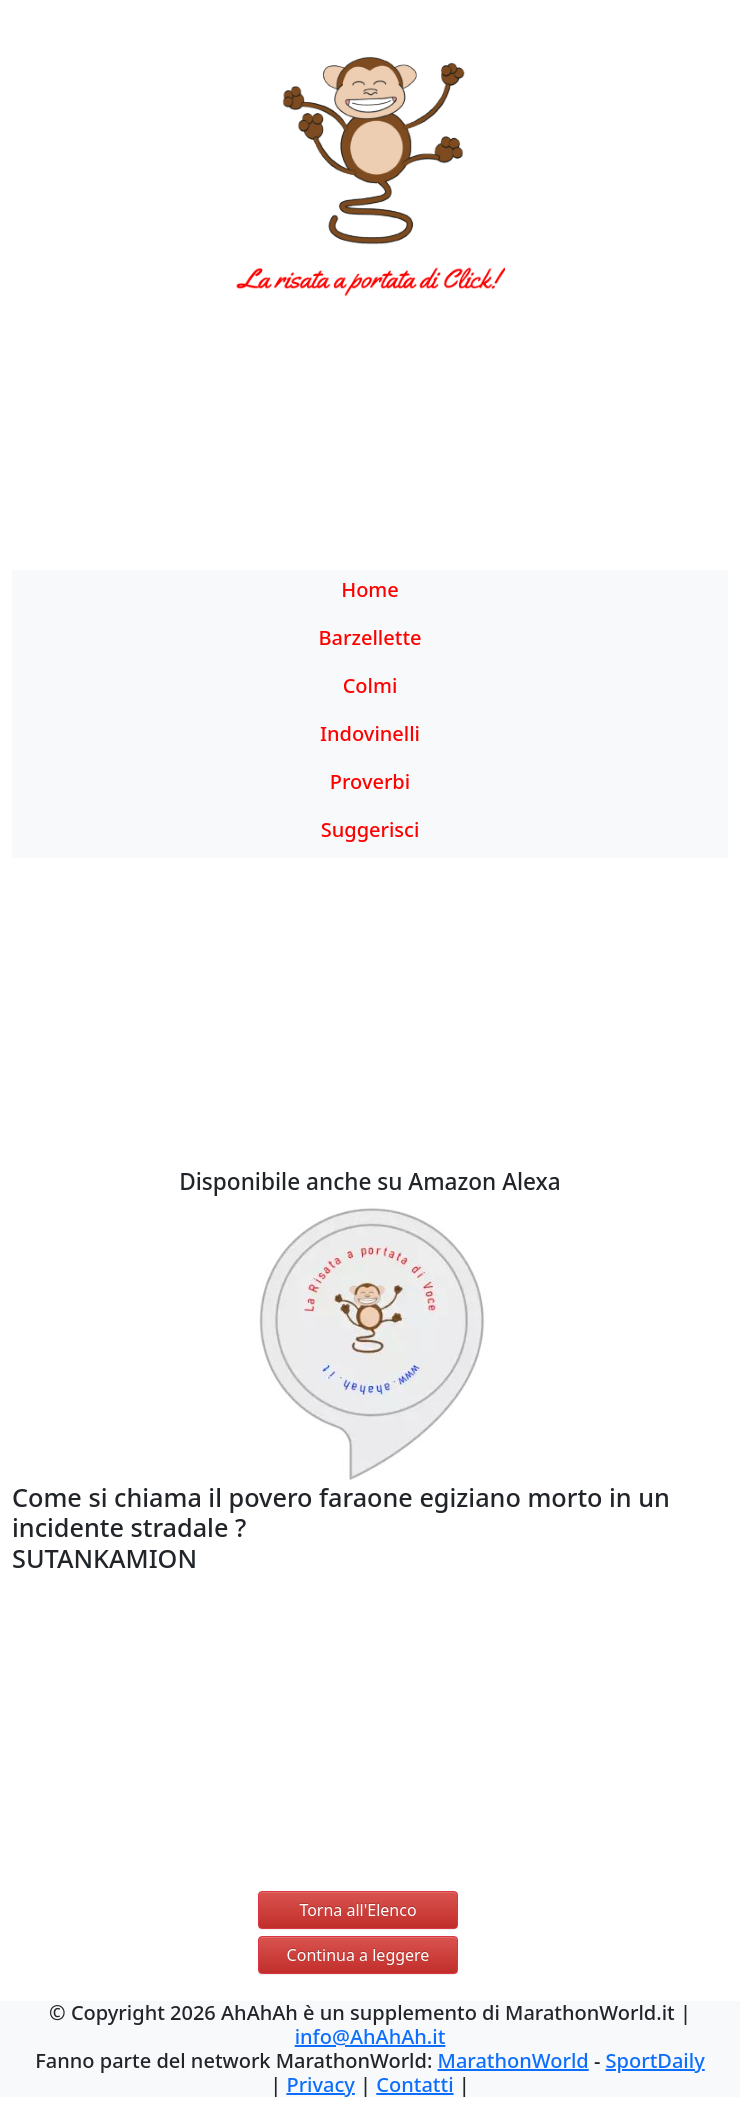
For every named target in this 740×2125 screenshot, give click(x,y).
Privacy (320, 2084)
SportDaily (655, 2060)
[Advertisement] (370, 445)
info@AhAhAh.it (370, 2036)
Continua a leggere (358, 1955)
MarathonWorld (513, 2060)
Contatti (414, 2084)
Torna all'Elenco (357, 1910)
